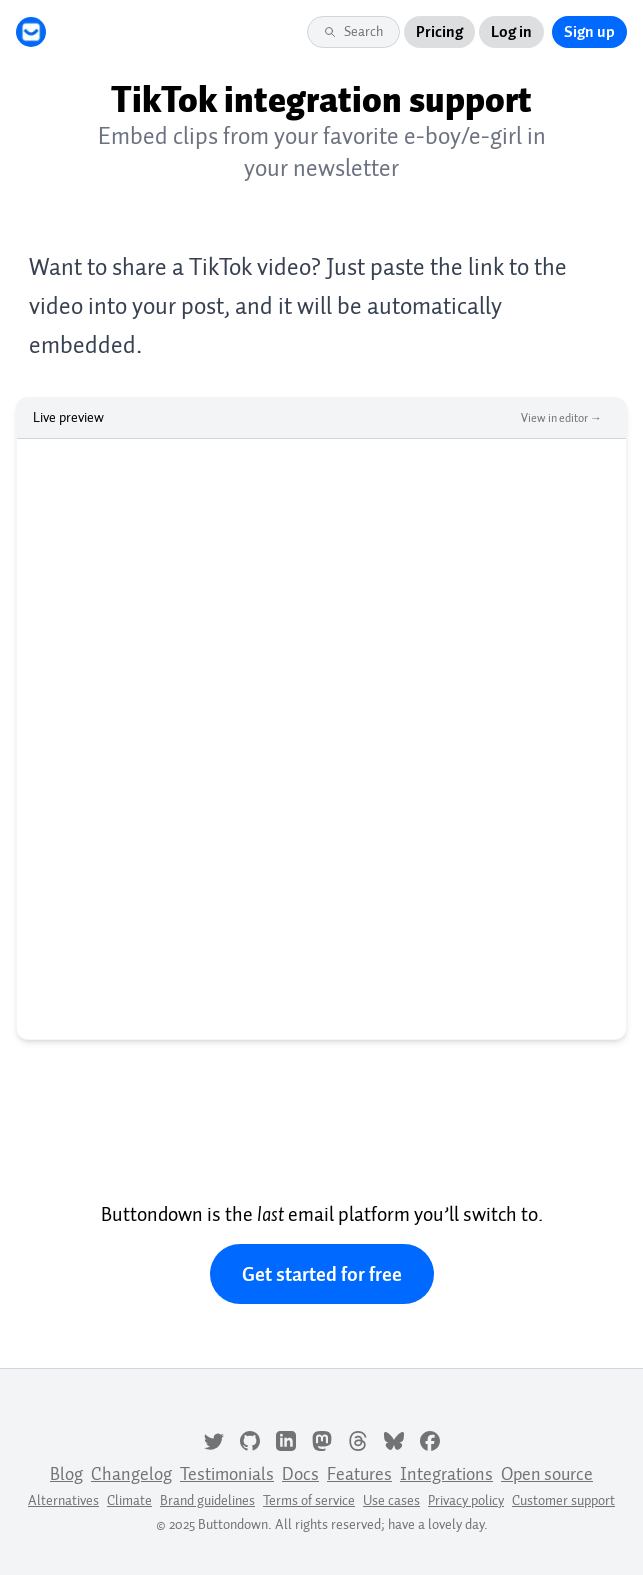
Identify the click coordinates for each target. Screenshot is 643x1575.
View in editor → (561, 418)
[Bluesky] (394, 1439)
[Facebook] (430, 1439)
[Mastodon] (322, 1439)
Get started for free (322, 1274)
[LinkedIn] (286, 1439)
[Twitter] (214, 1439)
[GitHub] (250, 1439)
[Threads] (358, 1439)
